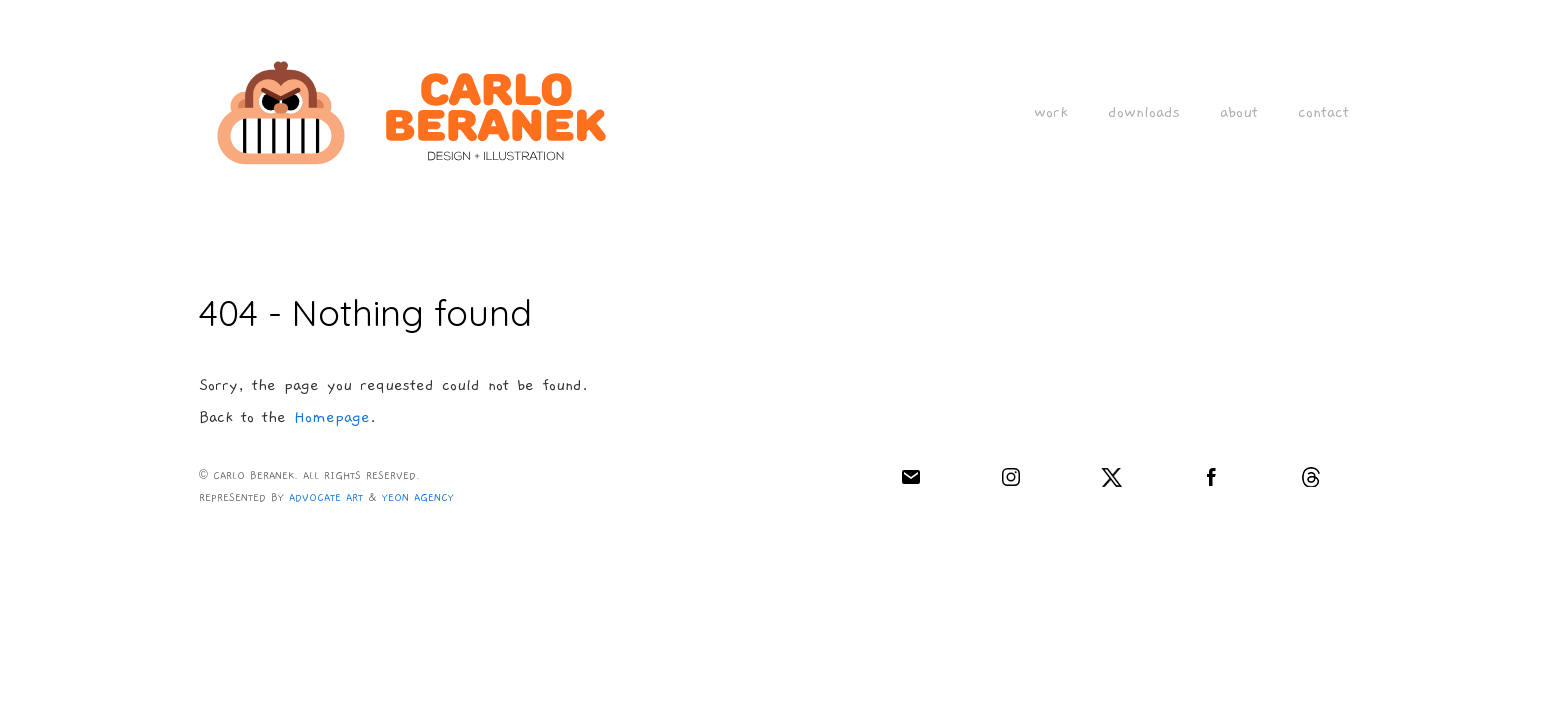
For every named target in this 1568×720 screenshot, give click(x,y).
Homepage (332, 417)
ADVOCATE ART (326, 498)
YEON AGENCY (418, 498)
